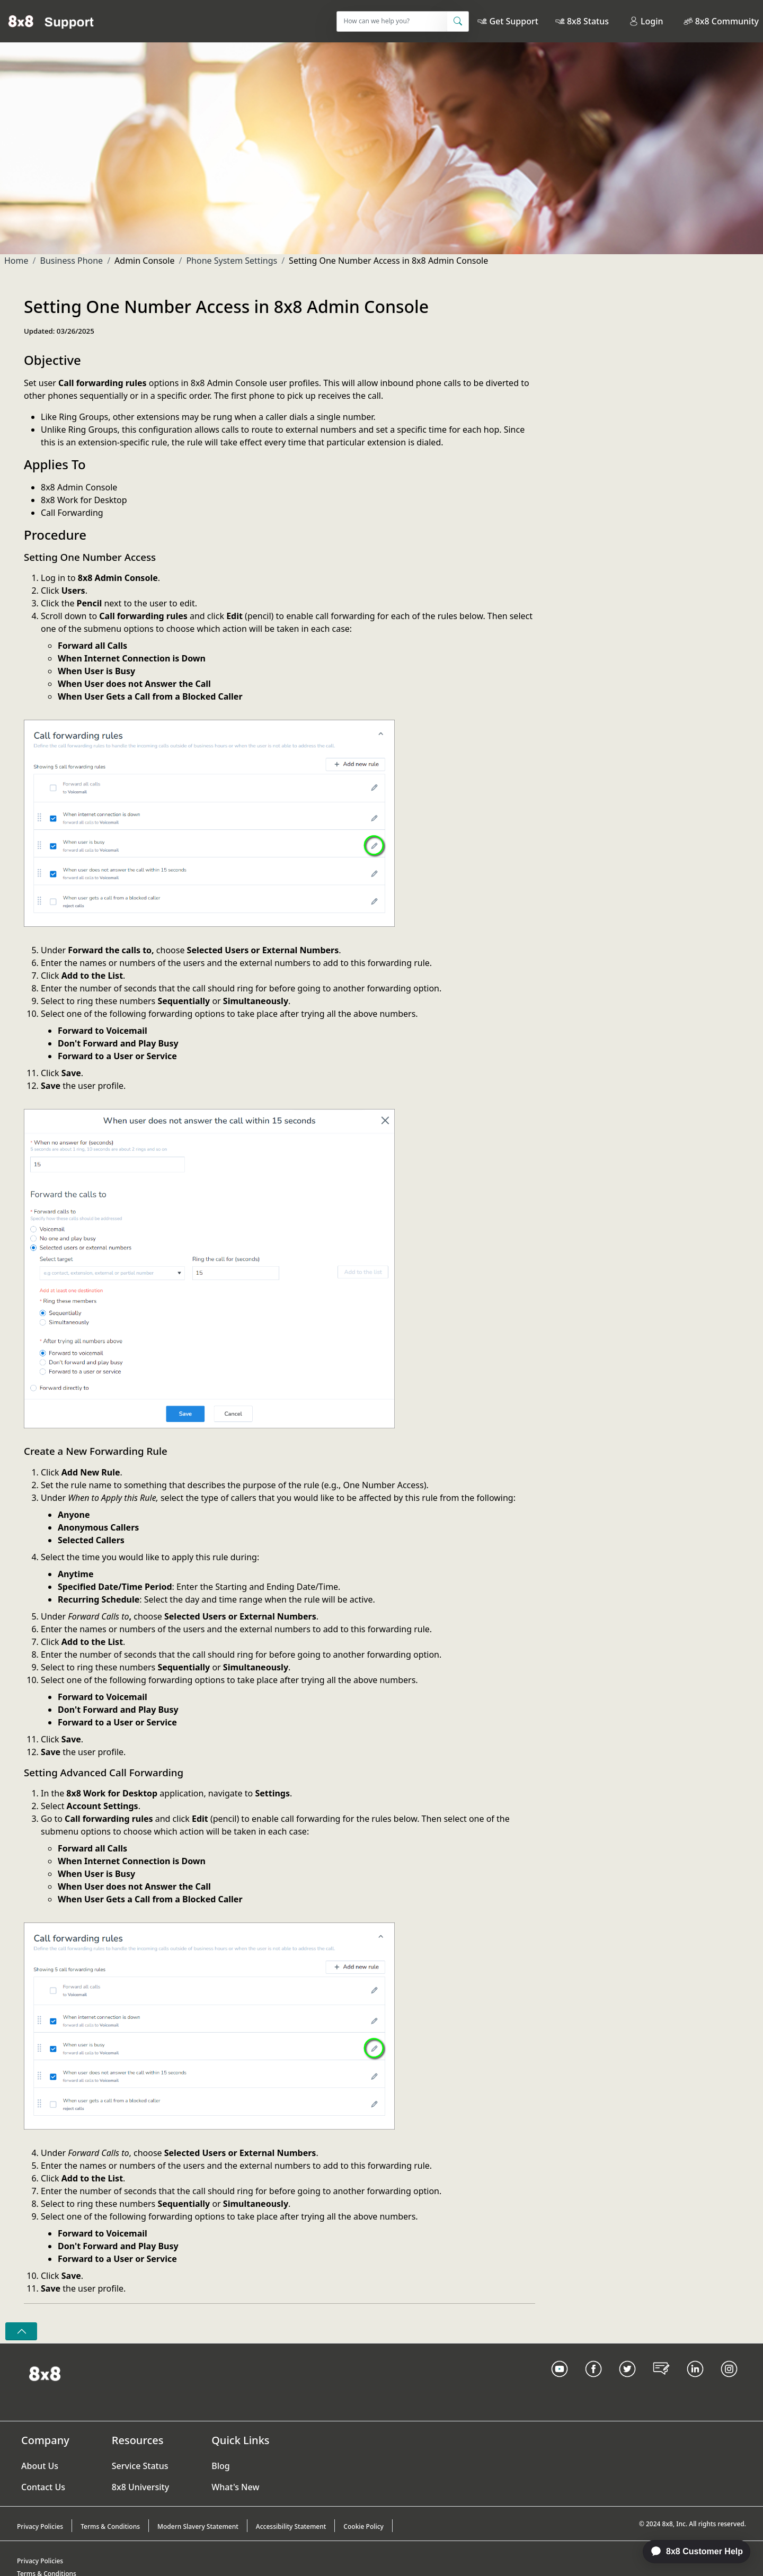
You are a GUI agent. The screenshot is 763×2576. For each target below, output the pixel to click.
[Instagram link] (729, 2382)
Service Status (140, 2466)
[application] (691, 2551)
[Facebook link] (593, 2382)
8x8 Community (727, 21)
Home (16, 260)
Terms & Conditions (110, 2526)
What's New (235, 2487)
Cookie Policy (363, 2526)
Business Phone (71, 260)
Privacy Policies (40, 2526)
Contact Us (43, 2487)
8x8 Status (588, 21)
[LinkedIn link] (695, 2382)
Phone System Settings (231, 260)
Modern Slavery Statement (197, 2526)
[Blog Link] (661, 2382)
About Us (39, 2466)
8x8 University (140, 2487)
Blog (220, 2466)
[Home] (51, 21)
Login (646, 21)
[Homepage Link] (45, 2372)
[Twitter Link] (627, 2382)
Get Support (513, 21)
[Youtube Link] (559, 2382)
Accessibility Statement (291, 2526)
